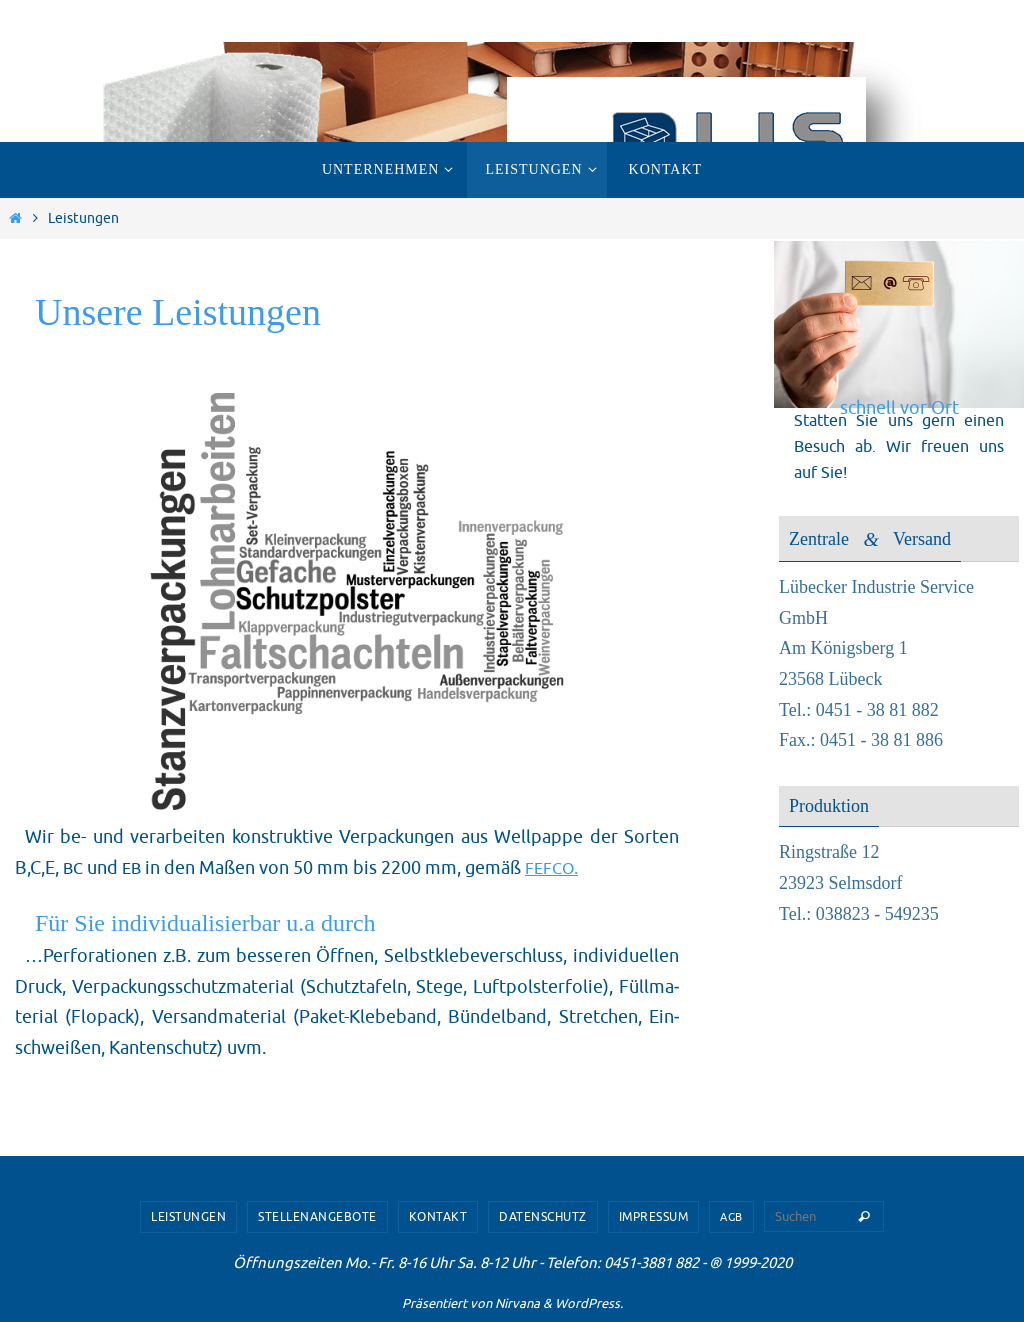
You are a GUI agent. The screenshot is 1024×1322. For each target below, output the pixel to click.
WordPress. (589, 1303)
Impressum (654, 1217)
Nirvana (517, 1303)
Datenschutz (543, 1217)
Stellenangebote (317, 1217)
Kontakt (438, 1217)
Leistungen (188, 1217)
